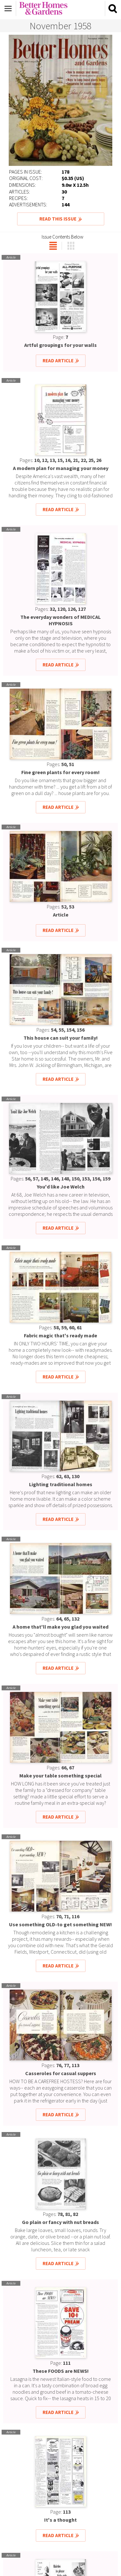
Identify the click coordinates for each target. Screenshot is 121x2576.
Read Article (58, 360)
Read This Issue (57, 219)
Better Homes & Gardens (43, 8)
